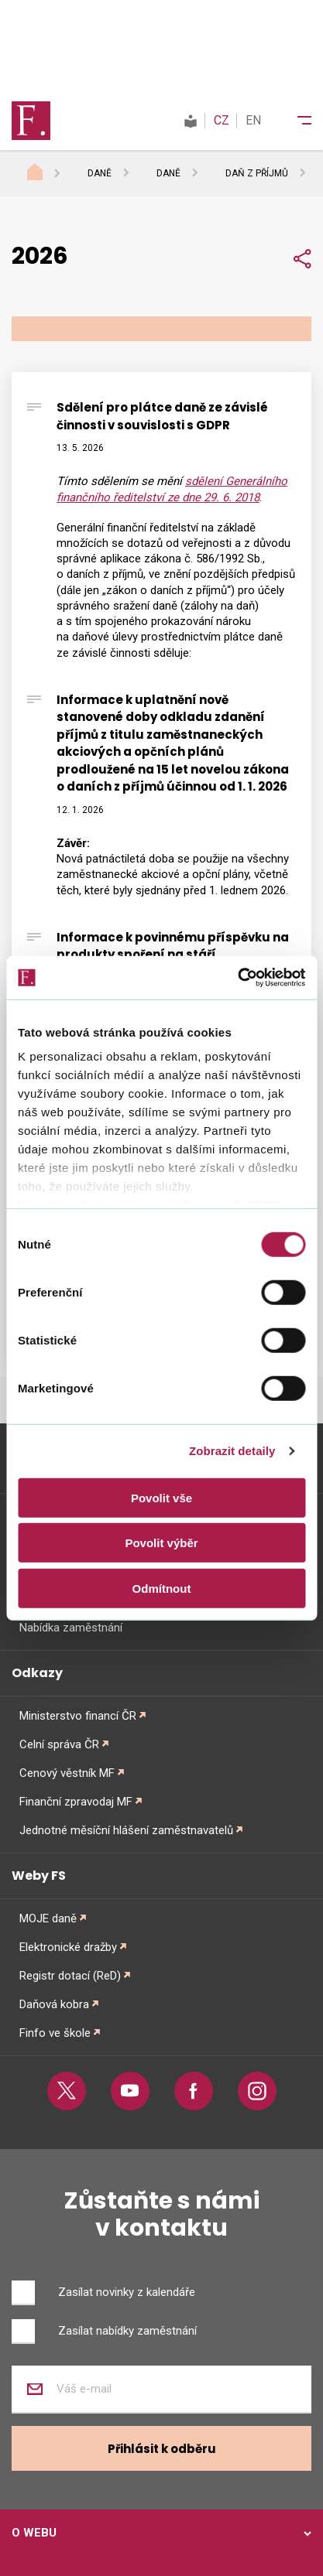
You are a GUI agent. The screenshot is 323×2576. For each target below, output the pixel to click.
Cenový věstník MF (67, 1773)
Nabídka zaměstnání (70, 1628)
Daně (100, 173)
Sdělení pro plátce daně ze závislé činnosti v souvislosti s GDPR (162, 416)
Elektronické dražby (68, 1947)
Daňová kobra (54, 2004)
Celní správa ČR (59, 1744)
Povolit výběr (161, 1542)
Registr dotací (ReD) (70, 1976)
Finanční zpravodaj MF (75, 1802)
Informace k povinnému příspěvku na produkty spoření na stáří (173, 946)
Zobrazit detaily (232, 1450)
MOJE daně (48, 1918)
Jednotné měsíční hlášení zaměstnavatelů (126, 1830)
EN (253, 120)
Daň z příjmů (256, 173)
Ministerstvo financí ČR (77, 1716)
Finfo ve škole (55, 2033)
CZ (221, 120)
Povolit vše (161, 1497)
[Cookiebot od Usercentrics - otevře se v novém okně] (237, 978)
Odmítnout (161, 1587)
